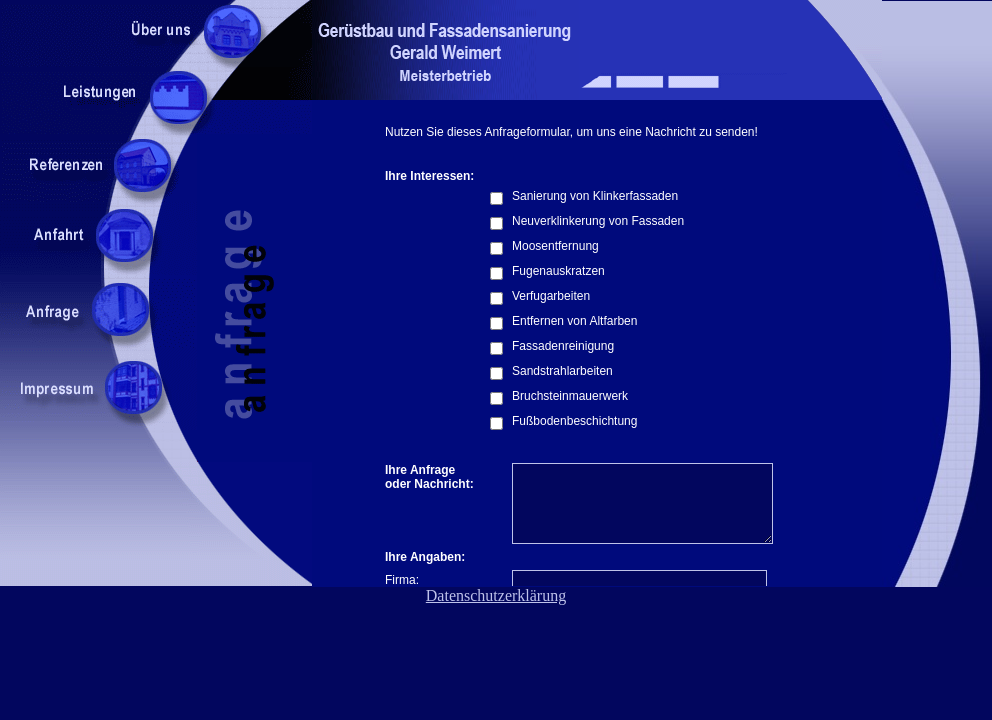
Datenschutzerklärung (496, 595)
